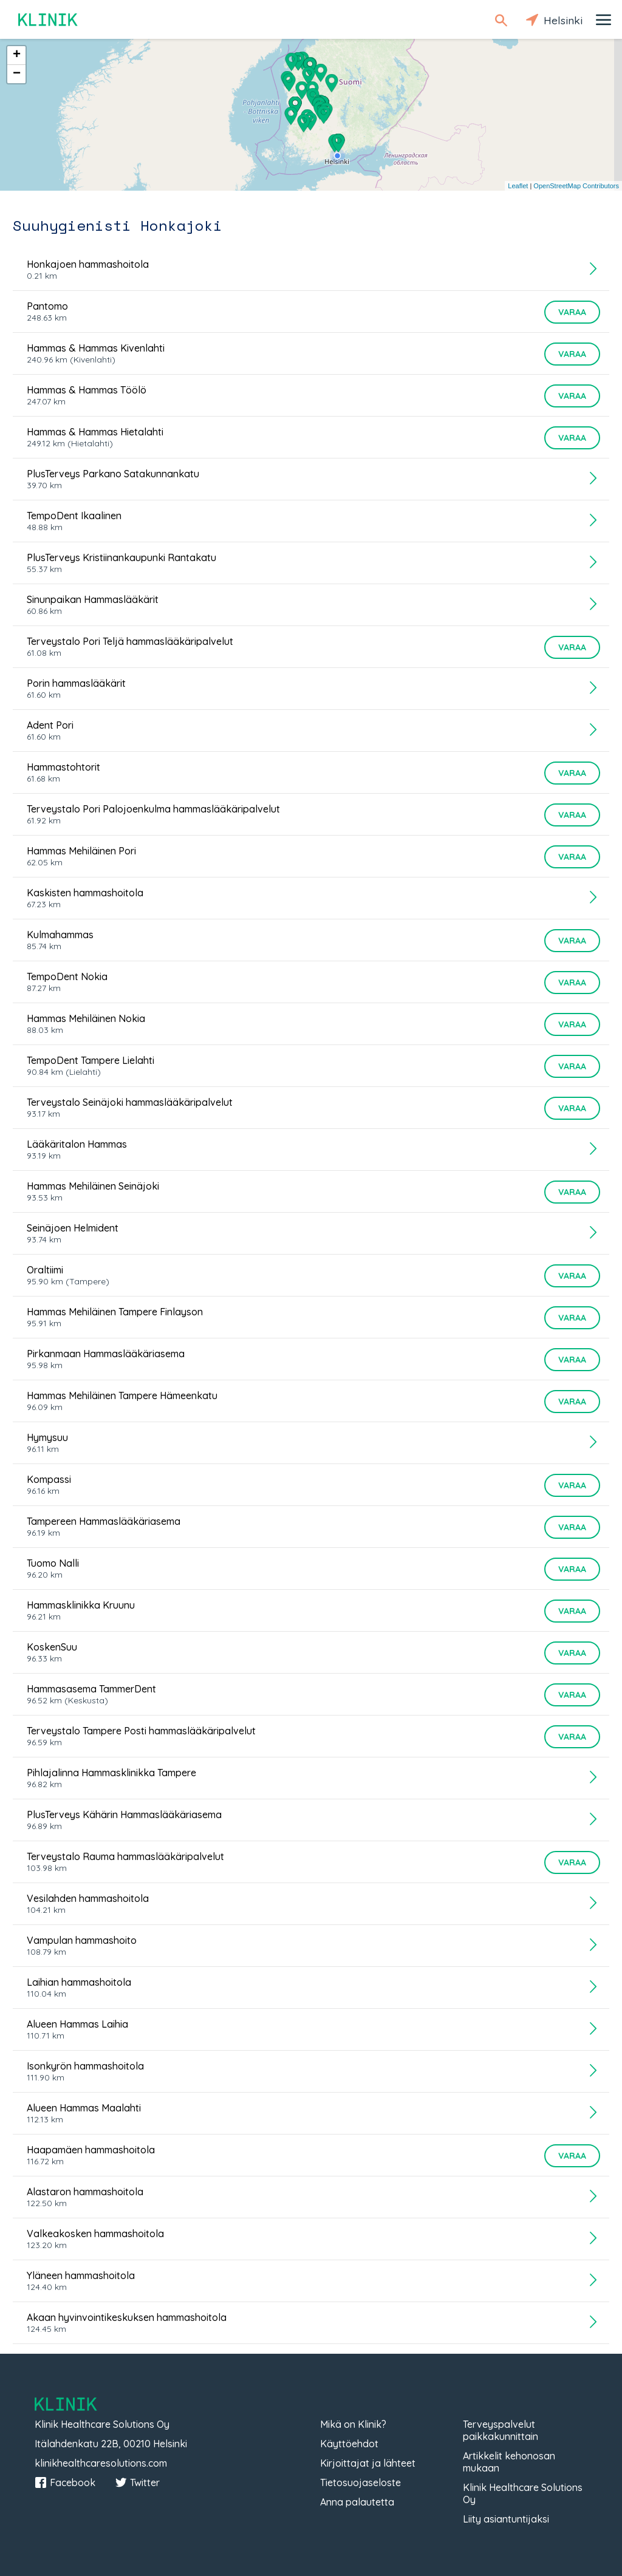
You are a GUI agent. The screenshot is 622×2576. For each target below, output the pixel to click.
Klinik (48, 19)
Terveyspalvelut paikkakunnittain (500, 2430)
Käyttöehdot (349, 2444)
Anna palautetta (357, 2502)
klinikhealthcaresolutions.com (101, 2463)
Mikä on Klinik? (353, 2424)
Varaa (572, 312)
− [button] (17, 74)
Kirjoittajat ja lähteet (367, 2463)
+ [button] (17, 55)
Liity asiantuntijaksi (506, 2519)
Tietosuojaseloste (360, 2482)
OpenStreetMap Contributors (576, 185)
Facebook (65, 2482)
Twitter (137, 2482)
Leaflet (518, 185)
